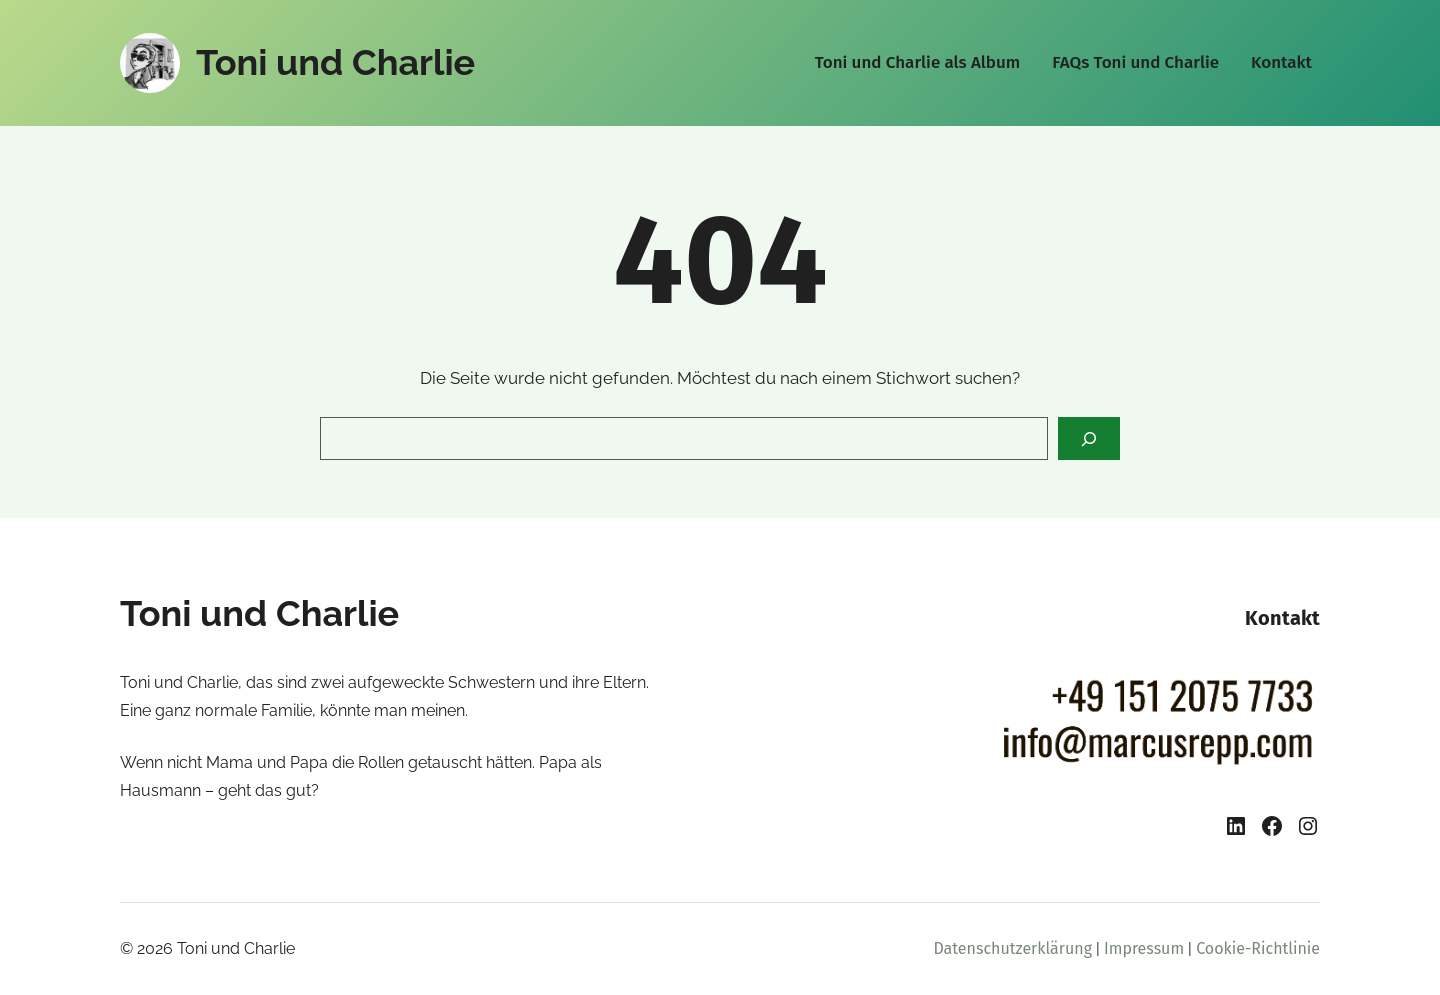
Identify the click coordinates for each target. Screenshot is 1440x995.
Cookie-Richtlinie (1258, 948)
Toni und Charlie (335, 62)
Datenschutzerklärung (1012, 948)
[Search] (1089, 438)
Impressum (1144, 948)
